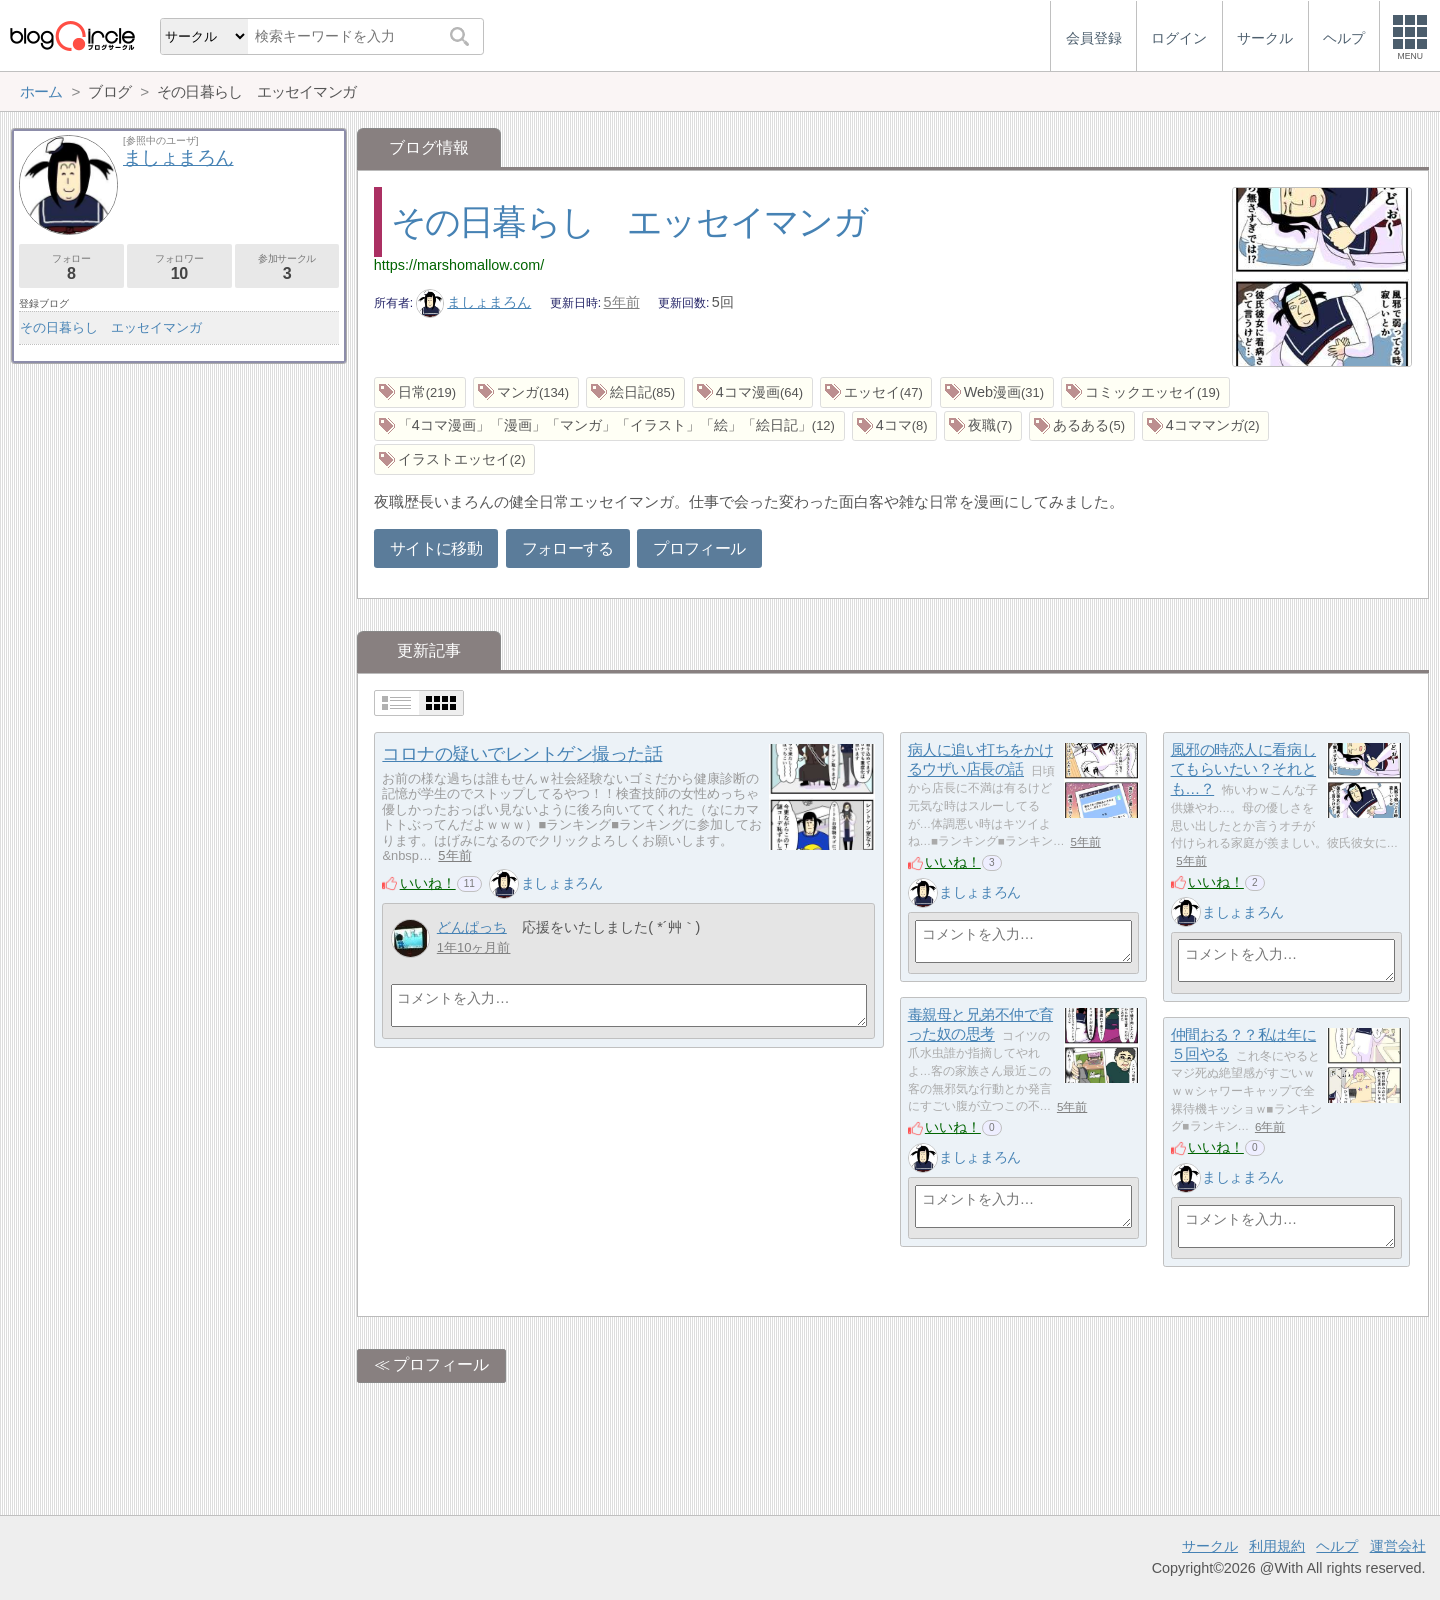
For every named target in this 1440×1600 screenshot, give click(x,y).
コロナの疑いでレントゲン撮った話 (522, 754)
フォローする (568, 548)
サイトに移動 (436, 548)
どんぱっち (472, 927)
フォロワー (179, 267)
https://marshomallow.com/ (459, 265)
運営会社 (1398, 1546)
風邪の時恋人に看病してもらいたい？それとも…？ (1244, 769)
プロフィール (699, 548)
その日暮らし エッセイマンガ (629, 221)
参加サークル (287, 267)
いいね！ (428, 883)
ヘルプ (1337, 1546)
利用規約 (1277, 1546)
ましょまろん (474, 302)
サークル (1210, 1546)
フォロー (71, 267)
